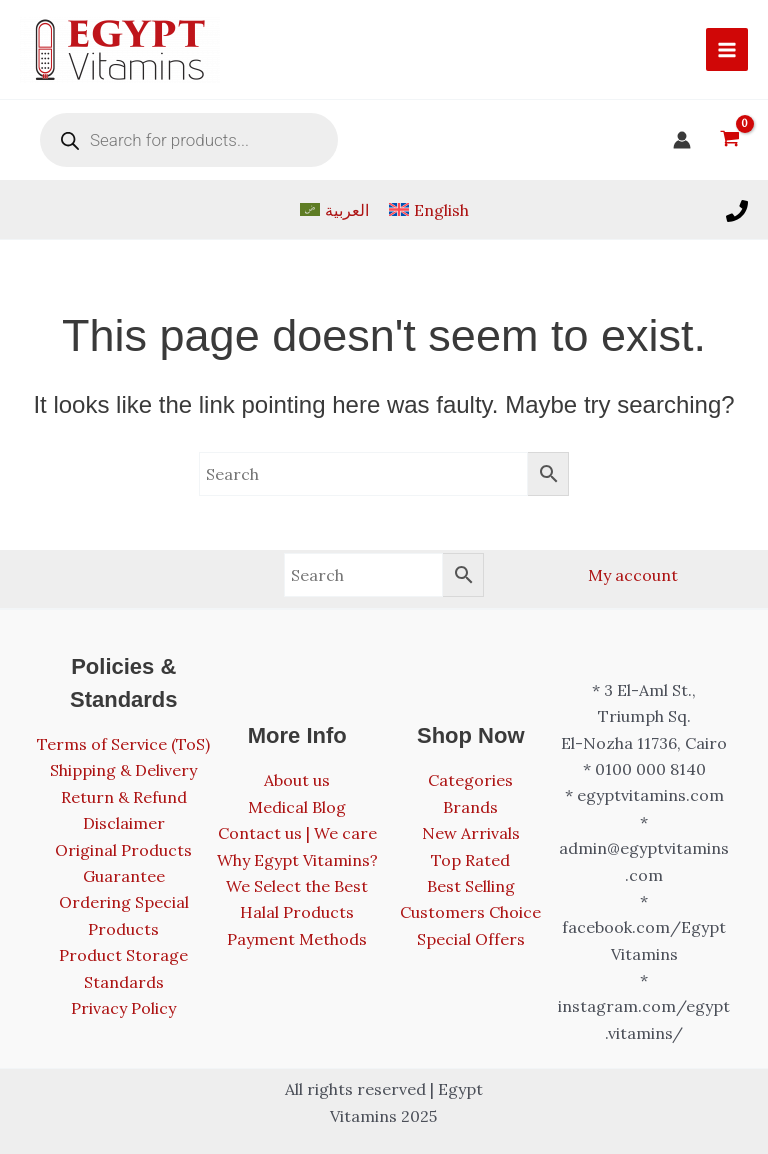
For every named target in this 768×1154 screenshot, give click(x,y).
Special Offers (471, 939)
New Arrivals (471, 833)
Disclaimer (124, 823)
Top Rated (470, 860)
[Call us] (737, 211)
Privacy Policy (123, 1008)
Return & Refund (124, 797)
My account (633, 575)
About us (297, 780)
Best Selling (471, 886)
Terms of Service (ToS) (123, 744)
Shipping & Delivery (123, 770)
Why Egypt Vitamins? (297, 860)
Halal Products (297, 912)
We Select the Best (297, 886)
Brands (470, 807)
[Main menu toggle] (727, 49)
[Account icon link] (682, 140)
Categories (470, 780)
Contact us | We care (297, 833)
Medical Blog (297, 807)
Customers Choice (470, 912)
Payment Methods (297, 939)
